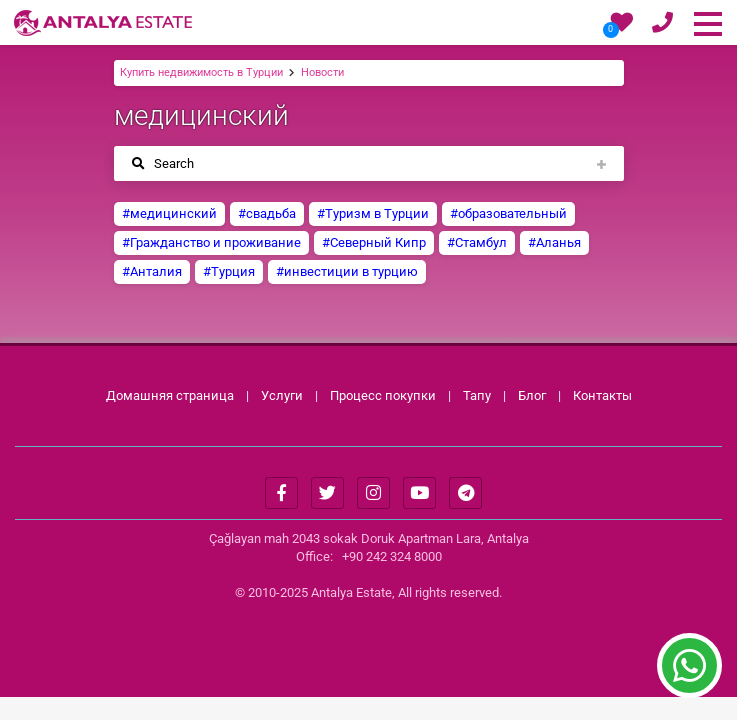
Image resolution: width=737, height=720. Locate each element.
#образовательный (508, 213)
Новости (322, 72)
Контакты (602, 395)
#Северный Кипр (374, 242)
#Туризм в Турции (373, 213)
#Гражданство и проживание (211, 242)
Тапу (477, 395)
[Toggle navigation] (369, 163)
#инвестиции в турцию (347, 271)
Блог (532, 395)
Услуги (282, 395)
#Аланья (554, 242)
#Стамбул (477, 242)
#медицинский (169, 213)
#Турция (229, 271)
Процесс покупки (384, 395)
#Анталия (152, 271)
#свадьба (267, 213)
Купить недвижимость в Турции (201, 72)
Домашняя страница (170, 395)
